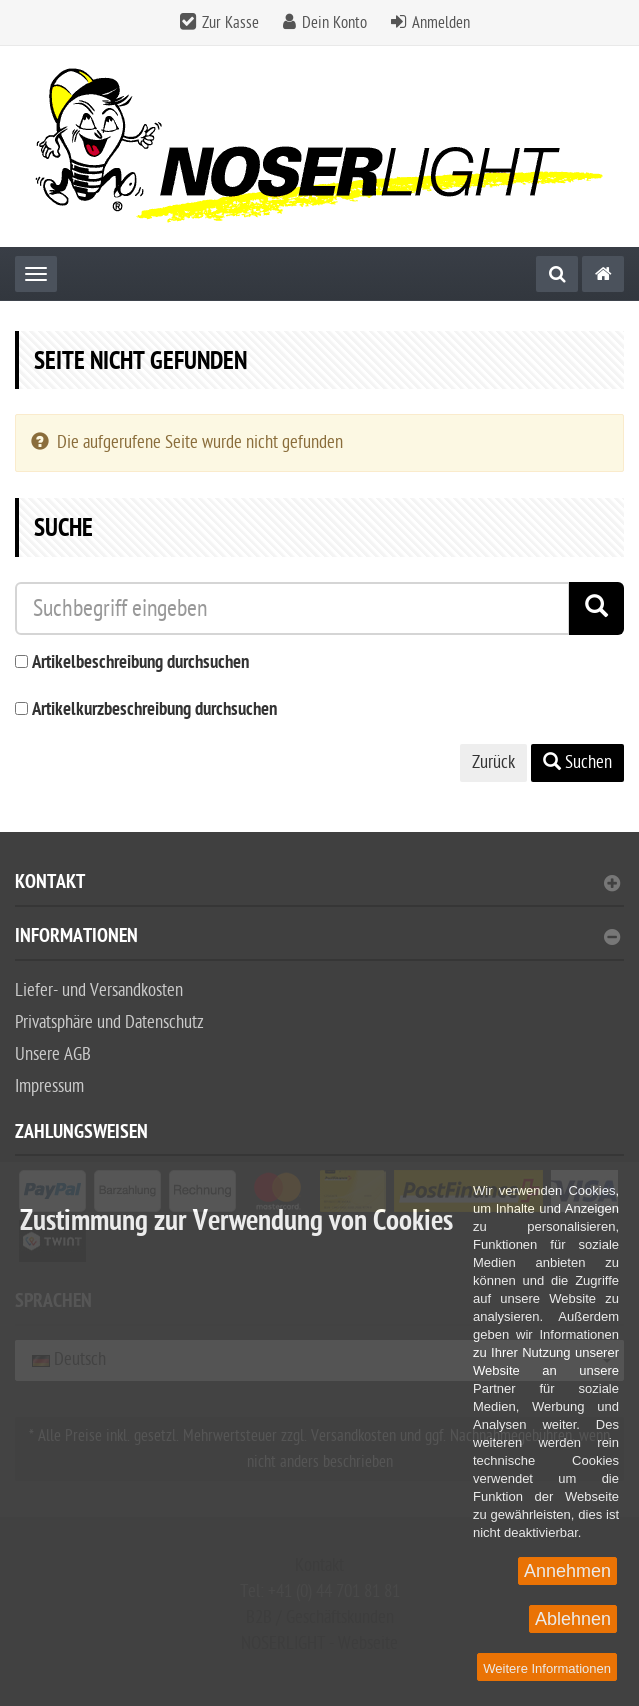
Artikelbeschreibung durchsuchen (140, 663)
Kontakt (317, 884)
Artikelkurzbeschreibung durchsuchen (154, 710)
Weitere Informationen (547, 1668)
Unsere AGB (53, 1054)
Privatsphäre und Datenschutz (109, 1022)
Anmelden (441, 23)
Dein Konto (334, 23)
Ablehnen (573, 1619)
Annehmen (567, 1571)
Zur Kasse (230, 23)
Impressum (49, 1086)
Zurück (493, 762)
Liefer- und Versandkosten (99, 990)
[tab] (319, 890)
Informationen (317, 938)
